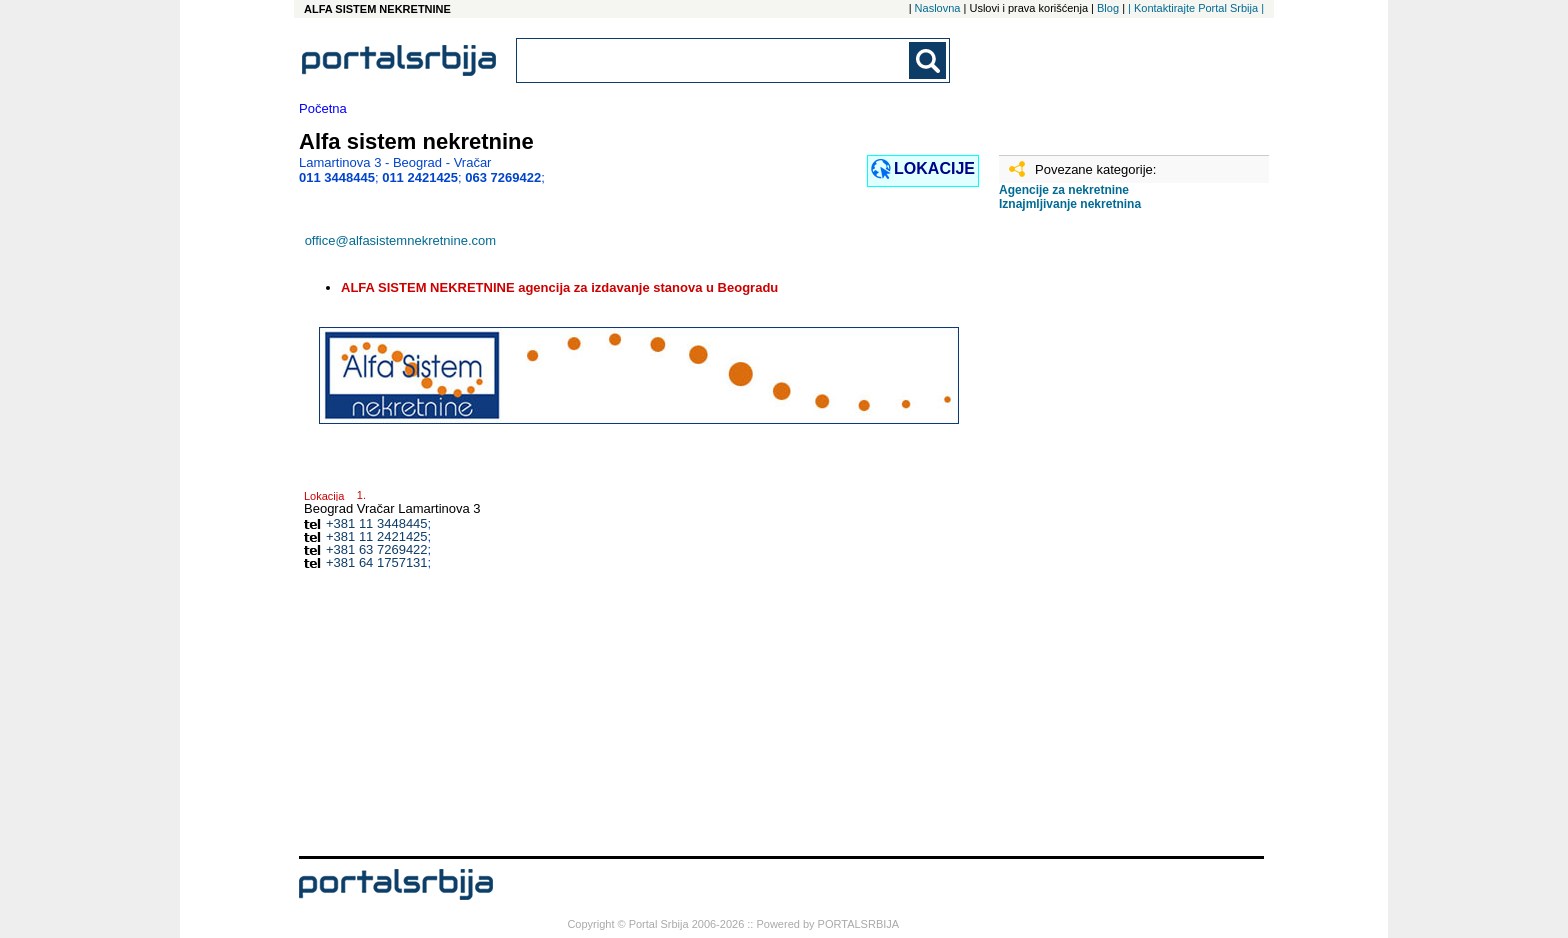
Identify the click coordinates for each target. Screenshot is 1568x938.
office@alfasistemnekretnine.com (400, 240)
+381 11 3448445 (377, 523)
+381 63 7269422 (377, 549)
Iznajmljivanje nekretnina (1070, 204)
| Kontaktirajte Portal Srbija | (1196, 8)
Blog (1108, 8)
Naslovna (938, 8)
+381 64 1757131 (377, 562)
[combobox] (714, 60)
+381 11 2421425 (377, 536)
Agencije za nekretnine (1064, 190)
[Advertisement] (1099, 541)
